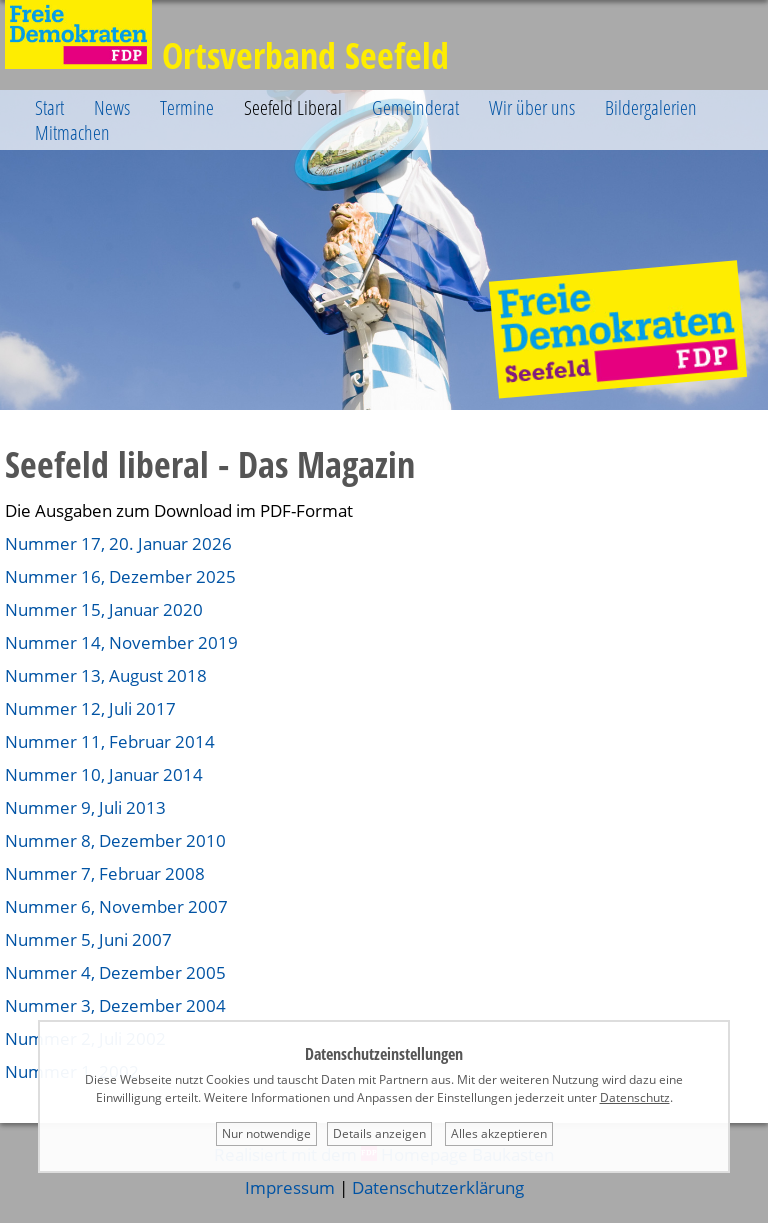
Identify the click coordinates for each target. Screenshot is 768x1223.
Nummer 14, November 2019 (121, 642)
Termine (187, 107)
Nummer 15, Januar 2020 (104, 609)
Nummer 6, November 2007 (116, 906)
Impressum (290, 1187)
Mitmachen (72, 132)
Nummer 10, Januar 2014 (104, 774)
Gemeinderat (415, 107)
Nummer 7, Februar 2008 (105, 873)
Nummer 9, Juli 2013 (85, 807)
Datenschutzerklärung (438, 1187)
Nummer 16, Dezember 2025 (120, 576)
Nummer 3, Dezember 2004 (115, 1005)
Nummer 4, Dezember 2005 (115, 972)
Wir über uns (532, 107)
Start (49, 107)
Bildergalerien (651, 107)
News (112, 107)
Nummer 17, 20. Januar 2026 (118, 543)
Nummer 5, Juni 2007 (88, 939)
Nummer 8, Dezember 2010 (115, 840)
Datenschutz (635, 1097)
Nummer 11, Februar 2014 (110, 741)
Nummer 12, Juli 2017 (90, 708)
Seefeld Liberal (293, 107)
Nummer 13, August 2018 (106, 675)
